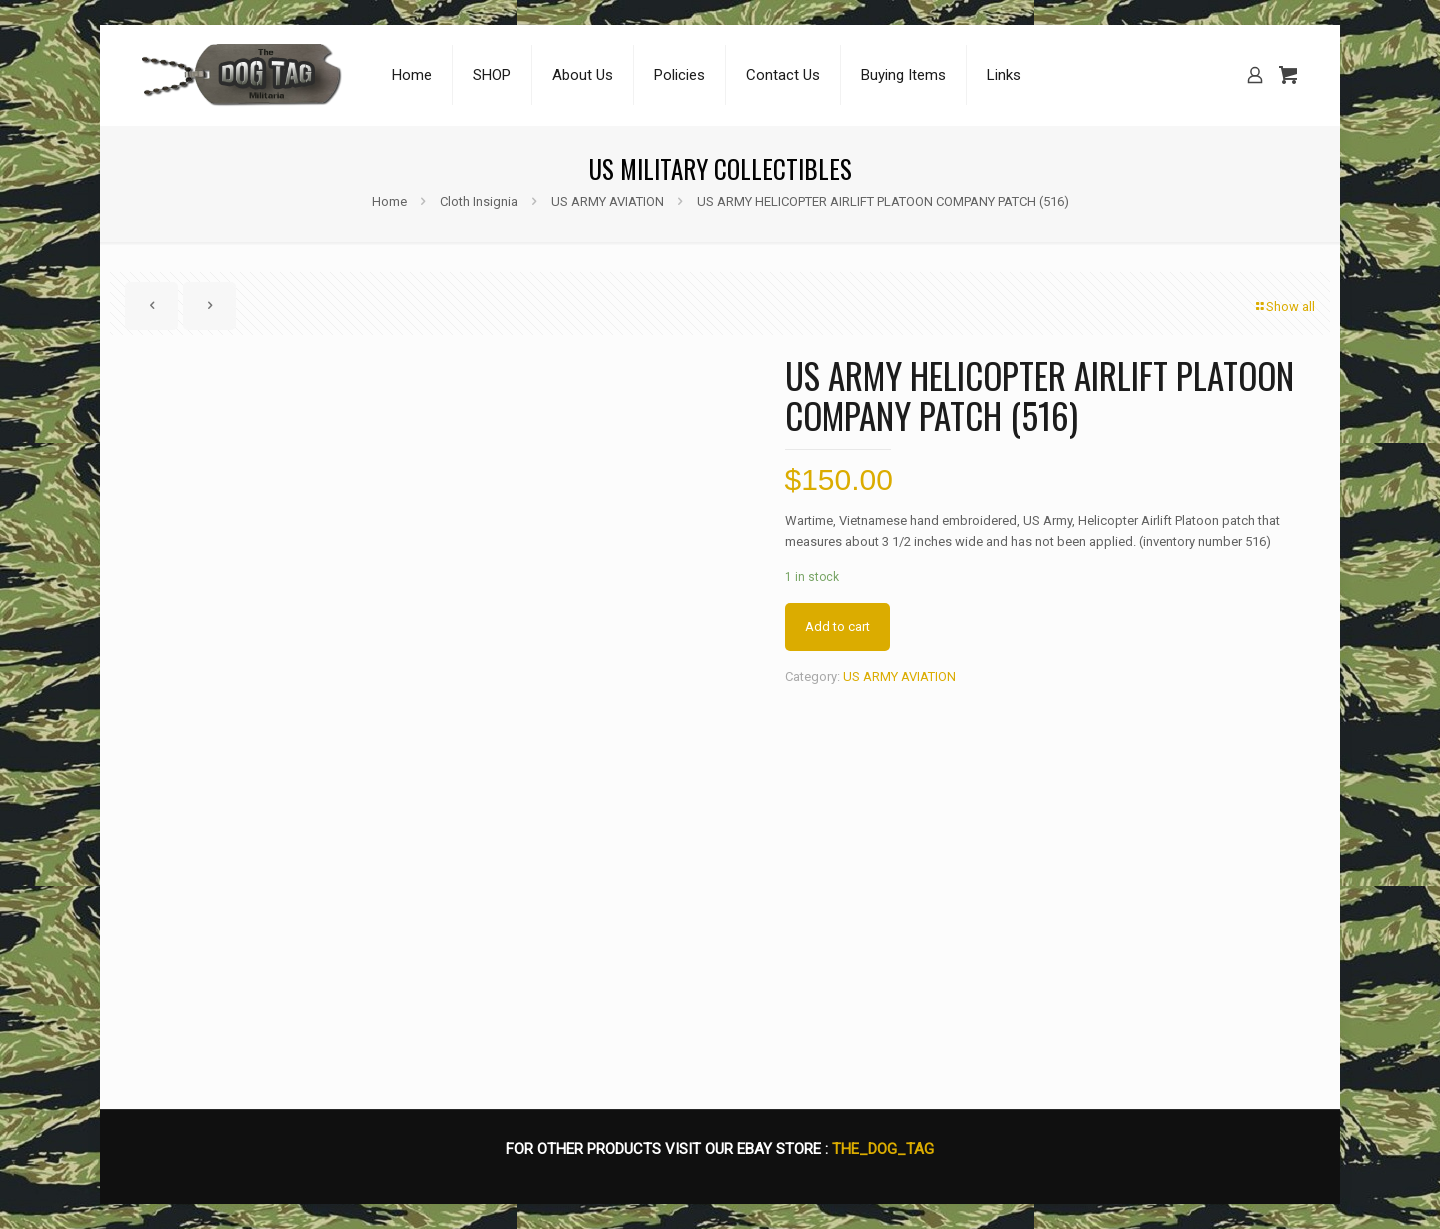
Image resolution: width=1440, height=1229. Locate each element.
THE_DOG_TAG (883, 1149)
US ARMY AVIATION (607, 201)
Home (389, 201)
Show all (1284, 306)
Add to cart (837, 626)
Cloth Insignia (479, 201)
